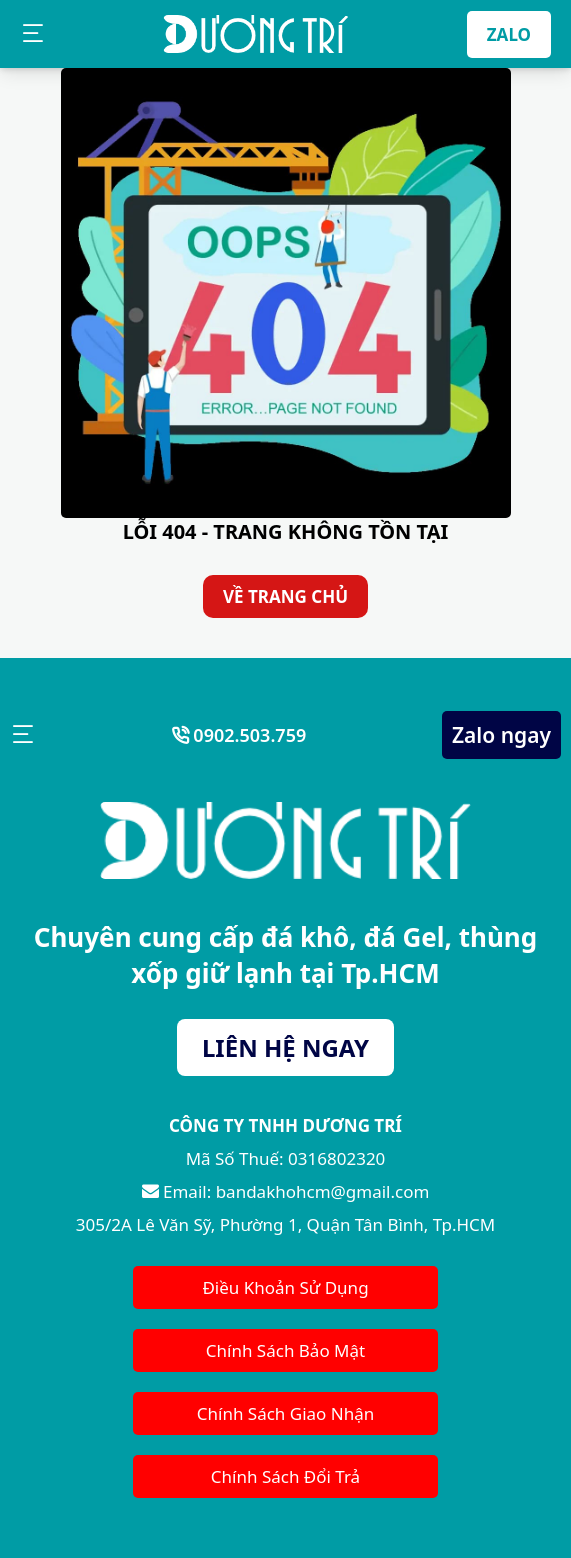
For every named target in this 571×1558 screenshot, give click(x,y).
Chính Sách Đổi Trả (285, 1476)
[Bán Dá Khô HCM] (256, 34)
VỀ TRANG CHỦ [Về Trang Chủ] (285, 596)
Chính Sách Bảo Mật (285, 1350)
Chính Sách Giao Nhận (286, 1413)
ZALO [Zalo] (509, 34)
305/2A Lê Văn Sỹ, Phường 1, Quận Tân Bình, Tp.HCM (285, 1224)
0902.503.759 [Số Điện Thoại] (248, 735)
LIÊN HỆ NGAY (285, 1047)
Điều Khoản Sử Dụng (285, 1287)
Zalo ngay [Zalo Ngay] (501, 735)
